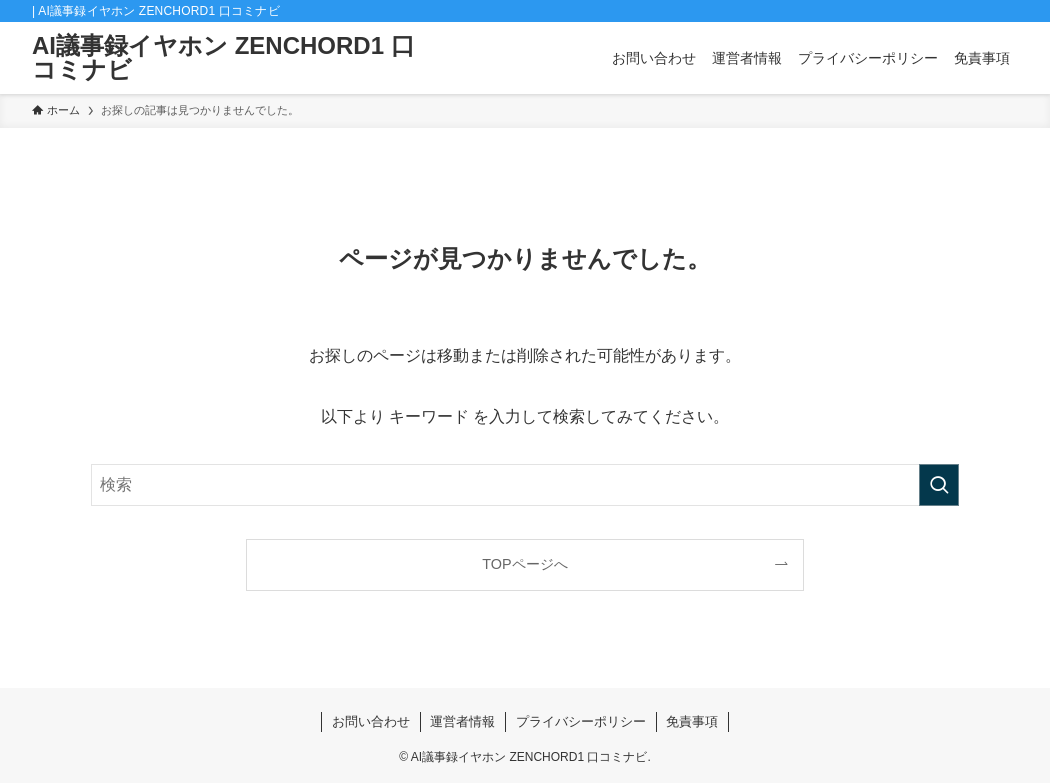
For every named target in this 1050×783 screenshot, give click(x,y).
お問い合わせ (371, 721)
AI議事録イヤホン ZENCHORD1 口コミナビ (223, 58)
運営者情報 (462, 721)
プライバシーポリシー (581, 721)
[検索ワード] (525, 485)
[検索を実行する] (939, 485)
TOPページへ (524, 564)
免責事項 (692, 721)
